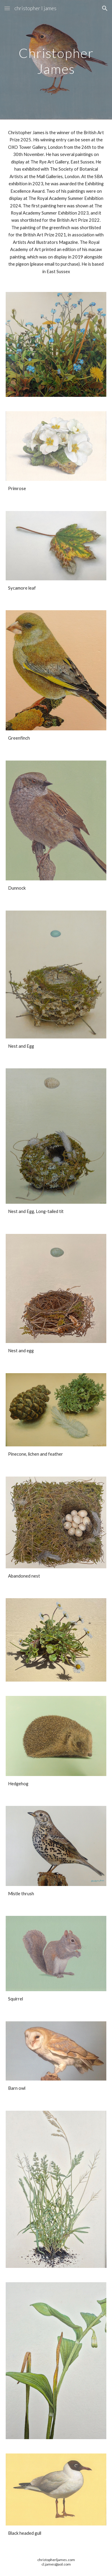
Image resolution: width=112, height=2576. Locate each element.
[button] (7, 8)
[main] (56, 60)
